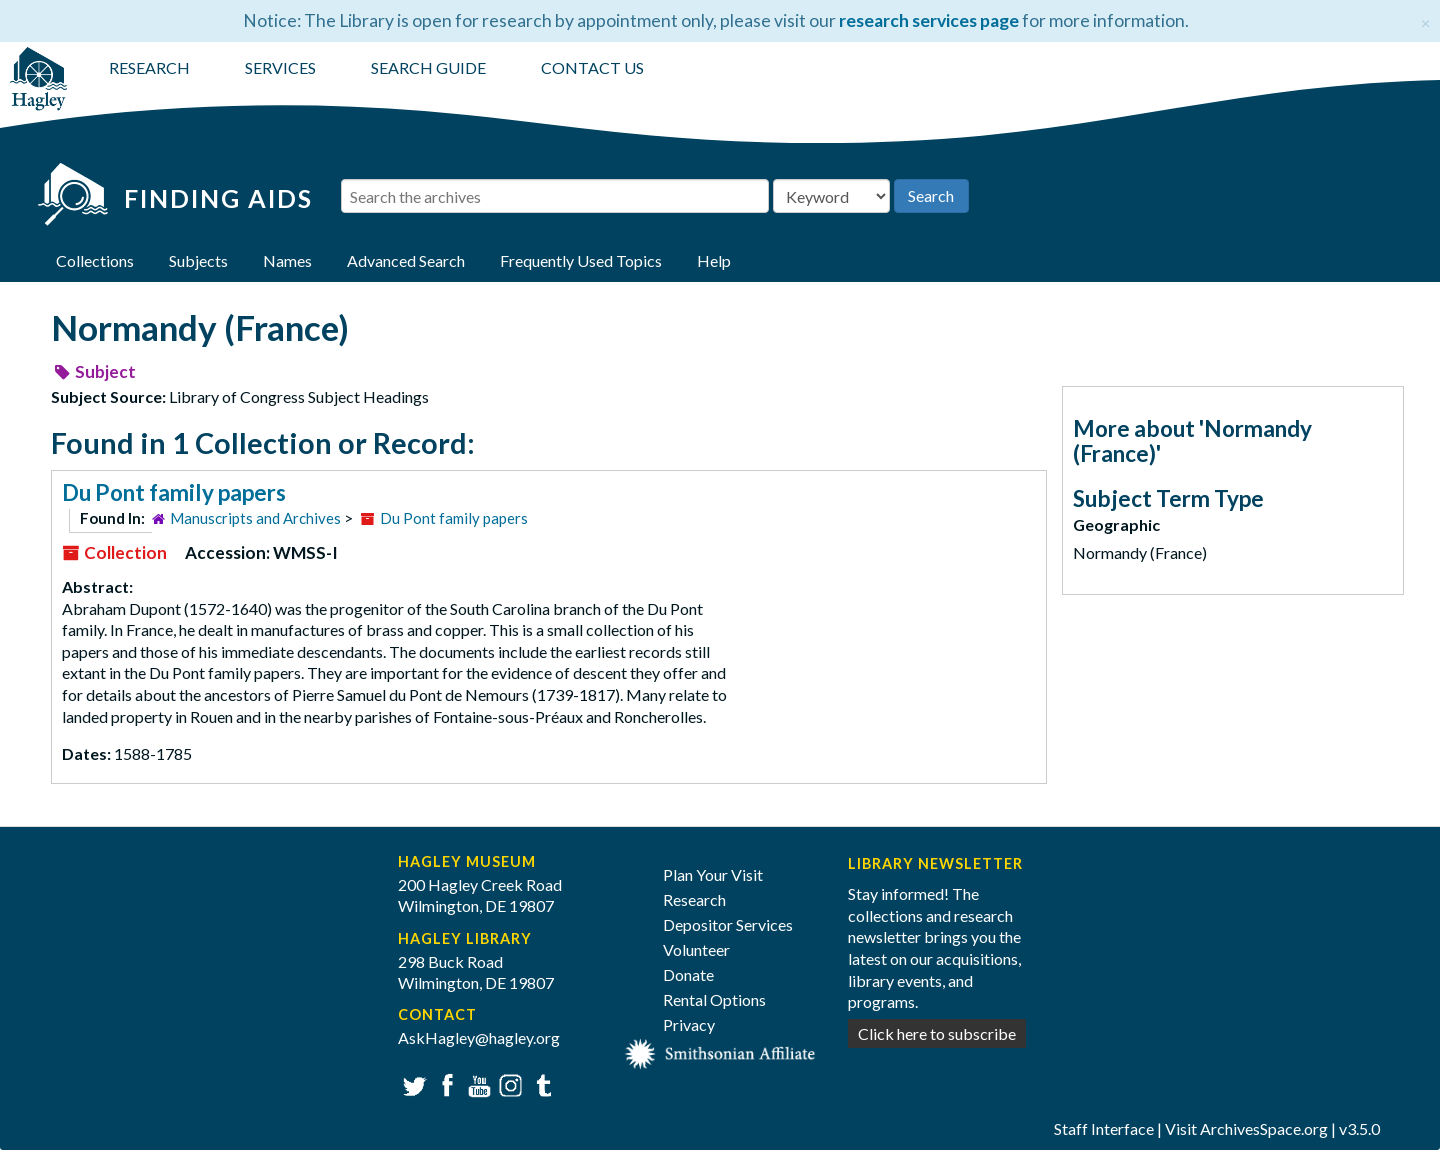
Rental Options (714, 999)
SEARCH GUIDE (428, 67)
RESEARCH (149, 67)
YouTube (476, 1083)
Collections (95, 260)
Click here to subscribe (937, 1033)
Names (287, 260)
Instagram (508, 1083)
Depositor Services (728, 924)
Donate (688, 974)
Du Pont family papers (174, 492)
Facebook (444, 1083)
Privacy (689, 1024)
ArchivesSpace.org (1264, 1128)
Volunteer (696, 949)
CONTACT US (592, 67)
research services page (929, 20)
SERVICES (280, 67)
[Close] (1425, 20)
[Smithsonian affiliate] (720, 1051)
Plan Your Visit (713, 874)
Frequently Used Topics (581, 260)
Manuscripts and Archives (255, 518)
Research (694, 899)
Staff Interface (1104, 1128)
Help (714, 260)
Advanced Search (406, 260)
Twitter (412, 1083)
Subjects (198, 260)
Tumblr (540, 1083)
